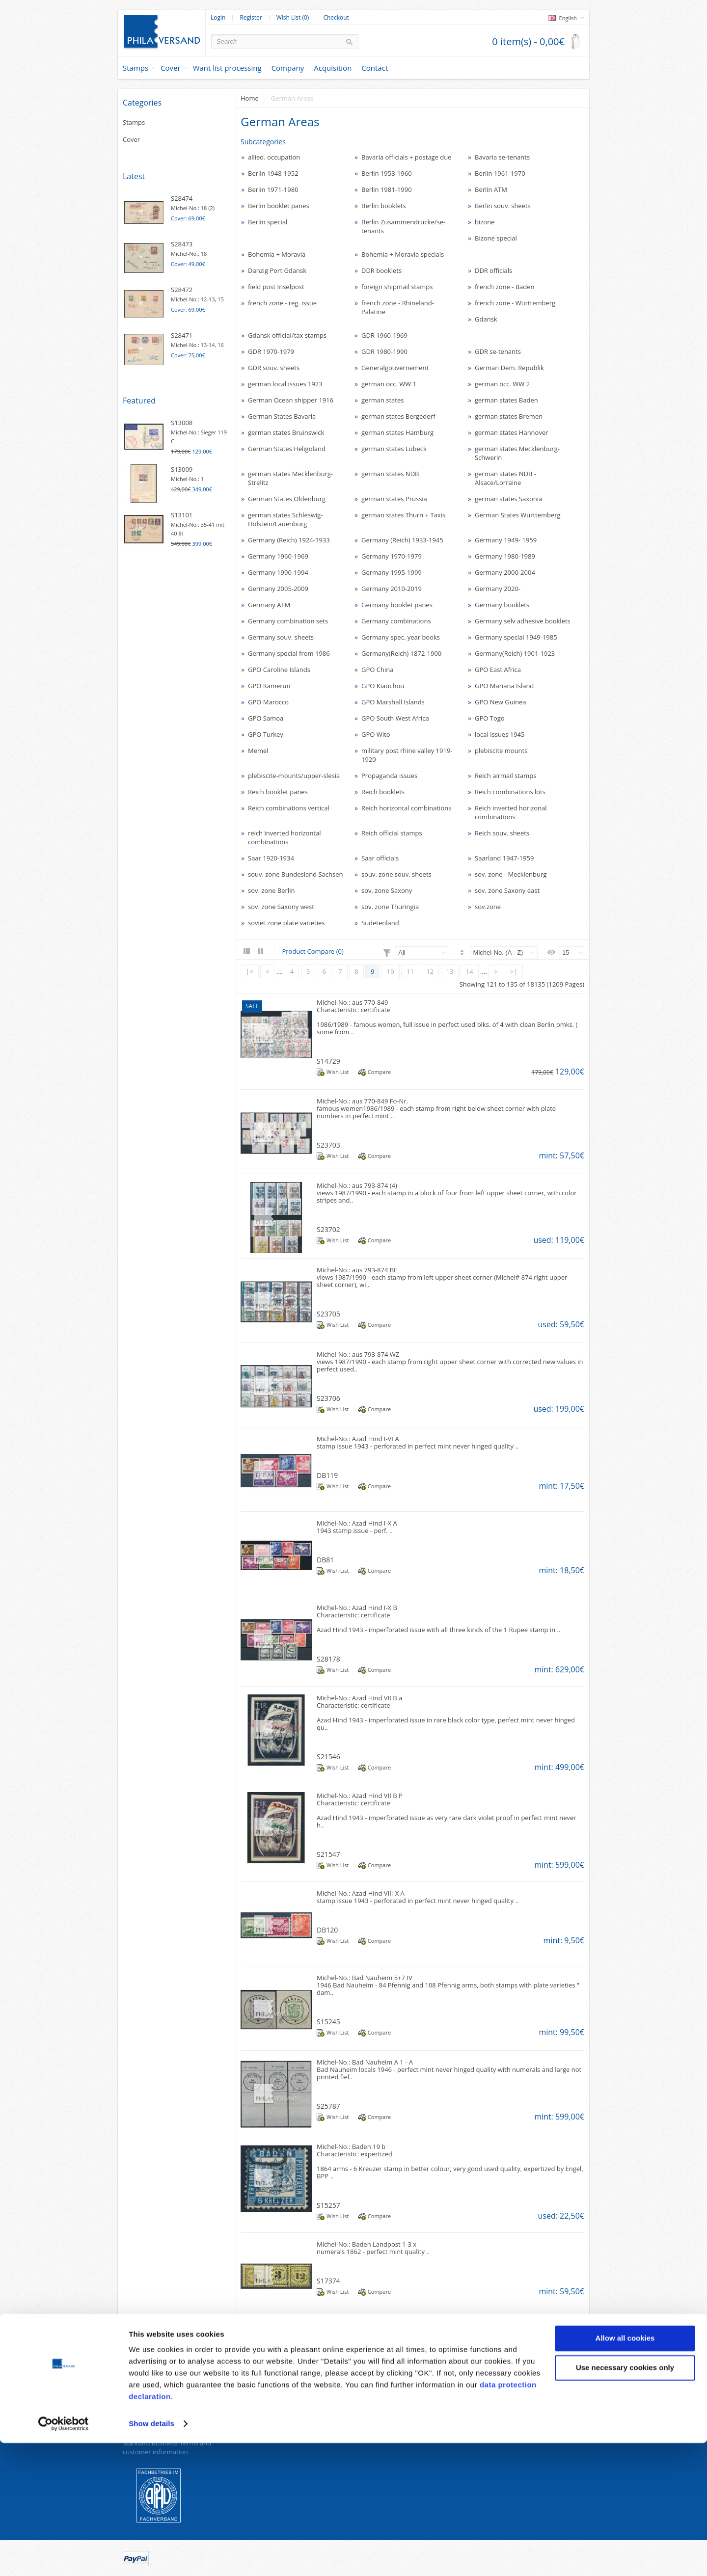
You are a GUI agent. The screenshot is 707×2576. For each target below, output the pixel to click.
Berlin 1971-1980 (273, 189)
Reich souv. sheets (502, 833)
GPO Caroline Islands (279, 669)
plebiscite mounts (501, 750)
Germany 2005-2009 (278, 588)
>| (513, 971)
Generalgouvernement (395, 367)
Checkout (336, 18)
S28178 (328, 1659)
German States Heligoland (287, 448)
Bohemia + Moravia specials (402, 254)
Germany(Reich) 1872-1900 (401, 653)
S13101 (181, 514)
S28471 (181, 335)
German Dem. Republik (509, 367)
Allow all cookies (625, 2471)
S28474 (181, 198)
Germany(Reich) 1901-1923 (515, 653)
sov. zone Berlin (271, 890)
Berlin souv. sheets (503, 205)
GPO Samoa (265, 718)
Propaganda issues (389, 775)
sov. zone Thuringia (390, 906)
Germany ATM (269, 604)
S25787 (328, 2106)
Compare (379, 1071)
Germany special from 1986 (289, 653)
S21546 (328, 1756)
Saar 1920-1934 (271, 858)
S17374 (328, 2280)
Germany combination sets (288, 621)
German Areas (292, 98)
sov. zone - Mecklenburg (510, 874)
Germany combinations (396, 621)
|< (249, 971)
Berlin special (267, 221)
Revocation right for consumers (169, 2406)
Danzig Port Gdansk (277, 270)
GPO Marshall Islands (393, 702)
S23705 (328, 1313)
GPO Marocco (268, 702)
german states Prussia (394, 498)
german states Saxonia (508, 498)
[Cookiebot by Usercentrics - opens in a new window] (64, 2556)
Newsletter (492, 2430)
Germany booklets (502, 604)
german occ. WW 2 (502, 383)
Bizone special (496, 238)
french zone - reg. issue (282, 302)
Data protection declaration (163, 2393)
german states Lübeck (394, 448)
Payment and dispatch (156, 2430)
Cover (171, 68)
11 (410, 971)
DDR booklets (381, 270)
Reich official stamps (391, 833)
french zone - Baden (505, 286)
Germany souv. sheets (281, 637)
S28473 (181, 244)
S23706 (328, 1398)
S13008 (181, 422)
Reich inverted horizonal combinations (511, 812)
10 (390, 971)
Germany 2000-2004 (505, 572)
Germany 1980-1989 (505, 556)
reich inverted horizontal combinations (284, 837)
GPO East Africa (498, 669)
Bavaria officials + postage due (406, 157)
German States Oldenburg (287, 498)
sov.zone (488, 906)
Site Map (254, 2418)
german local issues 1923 (285, 383)
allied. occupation (274, 157)
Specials (370, 2393)
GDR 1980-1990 (384, 351)
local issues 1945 (499, 734)
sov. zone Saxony (386, 890)
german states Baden (506, 400)
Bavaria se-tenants (502, 157)
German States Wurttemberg (518, 514)
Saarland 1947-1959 (504, 858)
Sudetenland (380, 922)
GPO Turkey (265, 734)
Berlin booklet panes (278, 205)
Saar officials (380, 858)
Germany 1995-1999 (391, 572)
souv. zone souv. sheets (396, 874)
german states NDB (390, 473)
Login (218, 18)
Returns (252, 2406)
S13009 (181, 469)
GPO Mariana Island (504, 685)
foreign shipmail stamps (397, 286)
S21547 (328, 1854)
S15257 (328, 2205)
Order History (496, 2406)
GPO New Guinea (500, 702)
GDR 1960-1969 (384, 335)
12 (430, 971)
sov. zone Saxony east (507, 890)
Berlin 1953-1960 (386, 173)
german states (382, 400)
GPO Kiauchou (382, 685)
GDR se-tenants (498, 351)
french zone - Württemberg (515, 302)
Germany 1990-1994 (278, 572)
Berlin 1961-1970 (500, 173)
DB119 (327, 1475)
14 (469, 971)
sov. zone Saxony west (281, 906)
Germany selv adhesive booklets (523, 621)
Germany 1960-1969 (278, 556)
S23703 (328, 1145)
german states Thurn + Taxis (403, 514)
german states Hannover (511, 432)
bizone (484, 221)
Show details (151, 2556)
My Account (493, 2393)
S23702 (328, 1229)
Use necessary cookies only (625, 2500)
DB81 (325, 1559)
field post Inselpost (276, 286)
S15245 (328, 2021)
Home (250, 98)
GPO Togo (490, 718)
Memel (258, 750)
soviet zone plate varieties (286, 922)
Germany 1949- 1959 (506, 540)
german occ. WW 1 (388, 383)
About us (136, 2418)
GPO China (377, 669)
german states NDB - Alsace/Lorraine (505, 478)
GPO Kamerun (269, 685)
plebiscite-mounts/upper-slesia (294, 775)
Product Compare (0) (312, 951)
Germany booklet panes (397, 604)
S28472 (181, 289)
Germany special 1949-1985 (516, 637)
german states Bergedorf (398, 416)
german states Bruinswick (286, 432)
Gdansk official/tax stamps (287, 335)
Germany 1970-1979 (391, 556)
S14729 (328, 1061)
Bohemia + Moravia (276, 254)
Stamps (135, 68)
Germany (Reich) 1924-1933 (289, 540)
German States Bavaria (282, 416)
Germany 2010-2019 (391, 588)
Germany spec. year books (400, 637)
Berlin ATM (491, 189)
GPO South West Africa (395, 718)
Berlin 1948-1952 (273, 173)
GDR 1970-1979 (271, 351)
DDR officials (493, 270)
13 (450, 971)
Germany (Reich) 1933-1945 (402, 540)
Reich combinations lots (510, 791)
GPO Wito (375, 734)
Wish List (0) (292, 18)
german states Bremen (509, 416)
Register (251, 18)
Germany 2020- (497, 588)
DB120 (327, 1929)
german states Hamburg (397, 432)
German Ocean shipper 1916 (290, 400)
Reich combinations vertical (288, 808)
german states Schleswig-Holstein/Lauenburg (285, 519)
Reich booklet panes (278, 791)
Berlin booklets (383, 205)
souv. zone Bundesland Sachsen (295, 874)
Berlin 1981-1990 (386, 189)
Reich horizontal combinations (406, 808)
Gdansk (486, 319)
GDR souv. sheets (273, 367)
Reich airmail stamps (505, 775)
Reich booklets (383, 791)
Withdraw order (264, 2430)
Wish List (337, 1071)
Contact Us (257, 2393)
